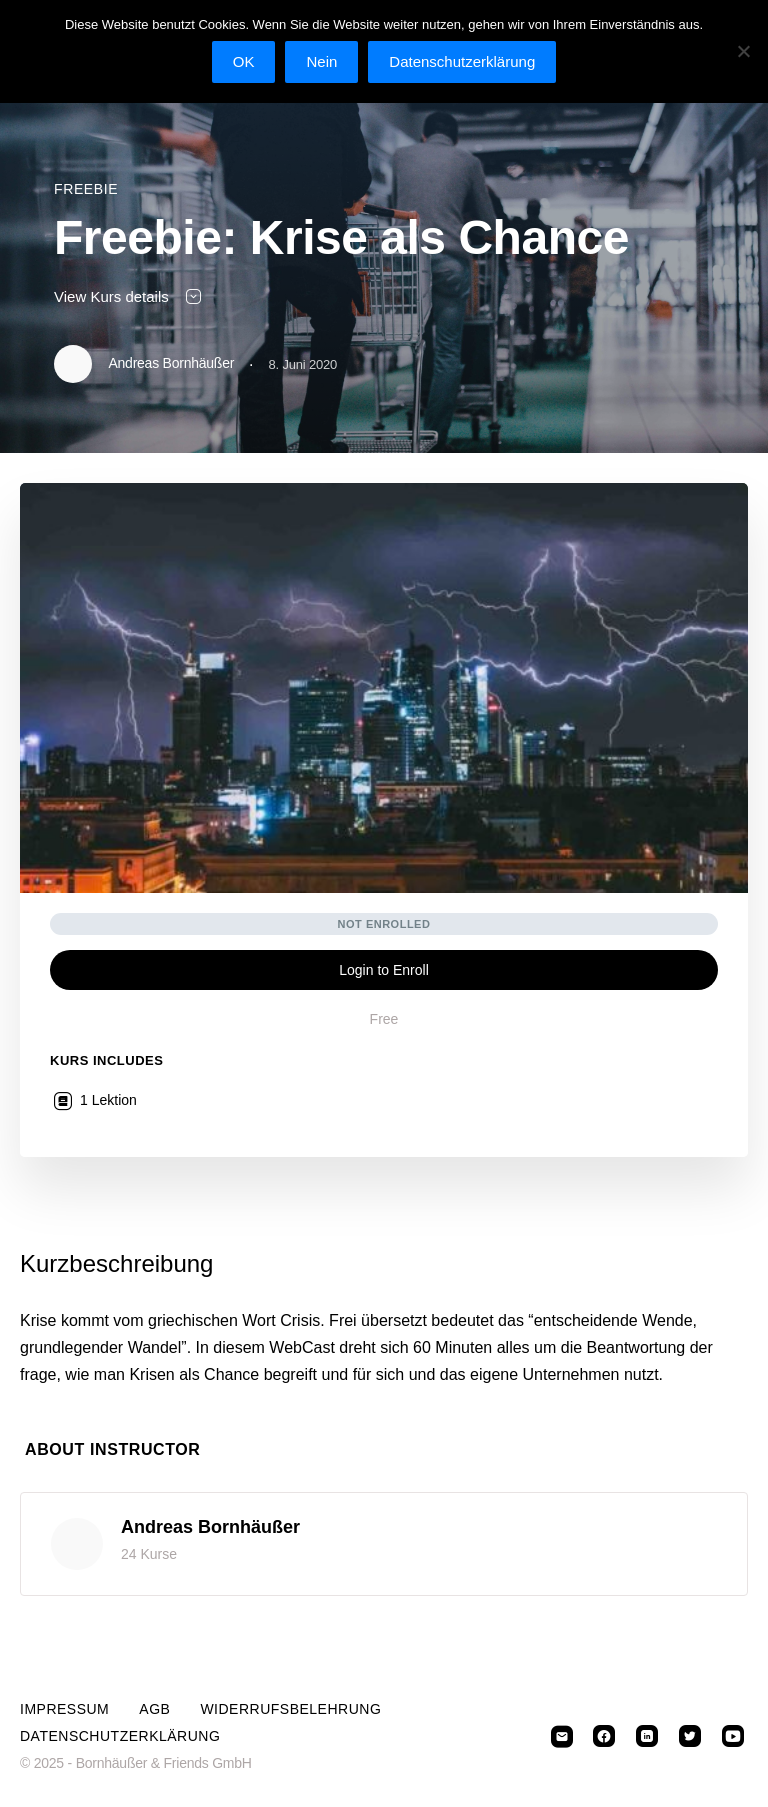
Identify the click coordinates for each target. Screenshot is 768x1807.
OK (244, 61)
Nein (321, 61)
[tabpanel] (384, 1318)
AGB (154, 1709)
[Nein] (743, 51)
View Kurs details (129, 296)
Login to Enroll (384, 970)
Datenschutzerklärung (120, 1736)
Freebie (86, 189)
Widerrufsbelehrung (290, 1709)
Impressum (64, 1709)
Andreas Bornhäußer (210, 1527)
